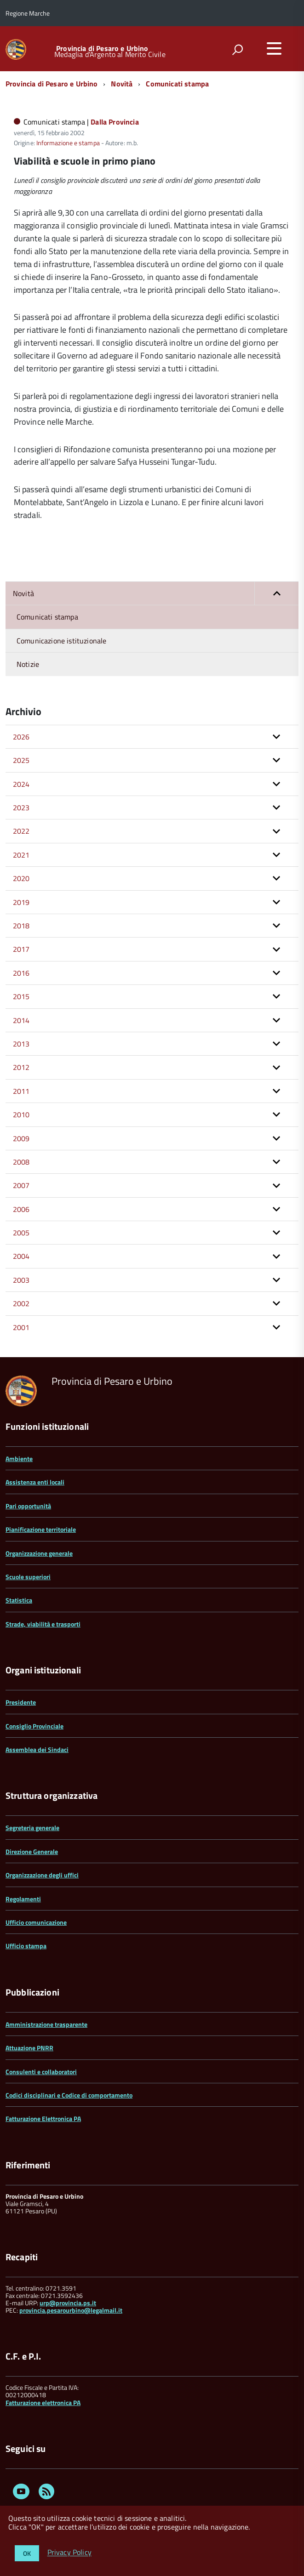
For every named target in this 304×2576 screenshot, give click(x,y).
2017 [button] (21, 949)
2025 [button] (21, 760)
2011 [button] (21, 1091)
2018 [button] (21, 925)
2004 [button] (21, 1256)
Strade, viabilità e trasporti (43, 1624)
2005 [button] (21, 1232)
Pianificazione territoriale (41, 1529)
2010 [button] (21, 1114)
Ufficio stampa (26, 1945)
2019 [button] (21, 902)
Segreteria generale (32, 1827)
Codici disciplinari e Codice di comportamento (69, 2095)
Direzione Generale (32, 1851)
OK (27, 2553)
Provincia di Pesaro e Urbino (102, 48)
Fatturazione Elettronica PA (43, 2118)
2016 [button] (21, 972)
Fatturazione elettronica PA (43, 2402)
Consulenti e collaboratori (41, 2071)
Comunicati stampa (177, 83)
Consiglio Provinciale (34, 1726)
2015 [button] (21, 996)
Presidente (21, 1702)
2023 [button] (21, 807)
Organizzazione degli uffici (42, 1875)
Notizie (28, 664)
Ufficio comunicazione (36, 1922)
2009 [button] (21, 1138)
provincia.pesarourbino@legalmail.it (70, 2310)
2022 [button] (21, 830)
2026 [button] (21, 736)
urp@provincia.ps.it (68, 2303)
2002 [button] (21, 1303)
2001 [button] (21, 1327)
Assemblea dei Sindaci (37, 1749)
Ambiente (19, 1458)
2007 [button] (21, 1185)
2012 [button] (21, 1067)
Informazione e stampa (68, 143)
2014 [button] (21, 1020)
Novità (121, 83)
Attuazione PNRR (29, 2048)
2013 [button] (21, 1043)
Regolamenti (23, 1899)
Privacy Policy (69, 2552)
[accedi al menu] (274, 48)
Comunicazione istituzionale (61, 640)
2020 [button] (21, 878)
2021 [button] (21, 854)
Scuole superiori (28, 1576)
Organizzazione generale (39, 1553)
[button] (276, 593)
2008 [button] (21, 1161)
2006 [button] (21, 1209)
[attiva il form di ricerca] (237, 49)
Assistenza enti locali (35, 1482)
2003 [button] (21, 1279)
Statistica (19, 1600)
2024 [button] (21, 784)
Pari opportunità (28, 1506)
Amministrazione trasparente (46, 2024)
